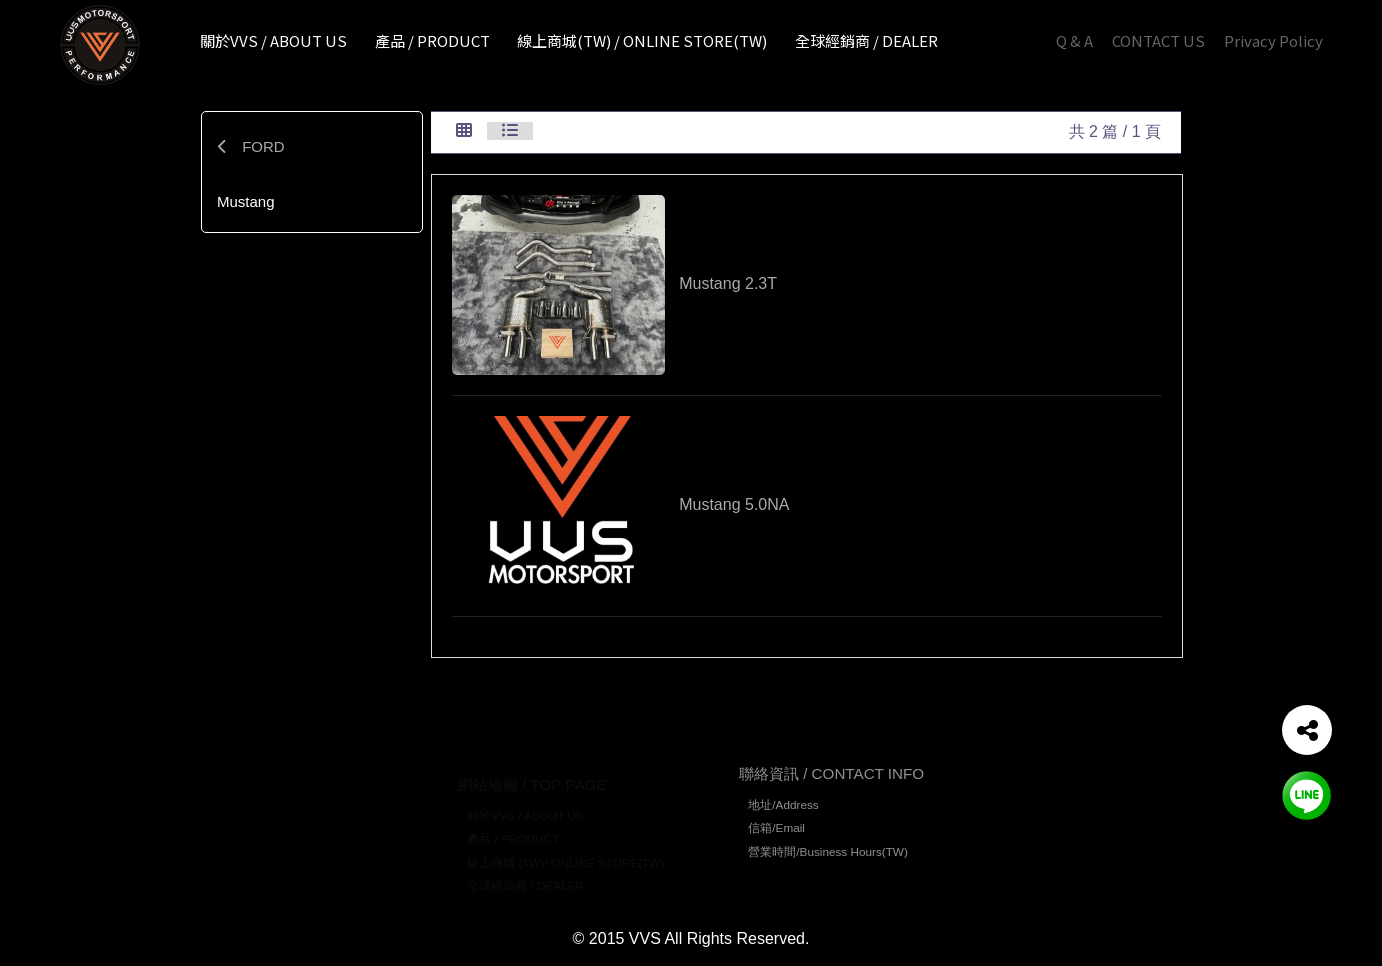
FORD (251, 146)
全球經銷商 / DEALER (525, 872)
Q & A (1074, 40)
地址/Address (783, 811)
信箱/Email (776, 835)
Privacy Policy (1273, 40)
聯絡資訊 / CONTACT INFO (831, 780)
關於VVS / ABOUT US (525, 801)
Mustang (246, 201)
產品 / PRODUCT (513, 825)
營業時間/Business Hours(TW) (828, 858)
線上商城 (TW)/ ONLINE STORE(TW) (565, 848)
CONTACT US (1158, 40)
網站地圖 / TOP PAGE (532, 770)
